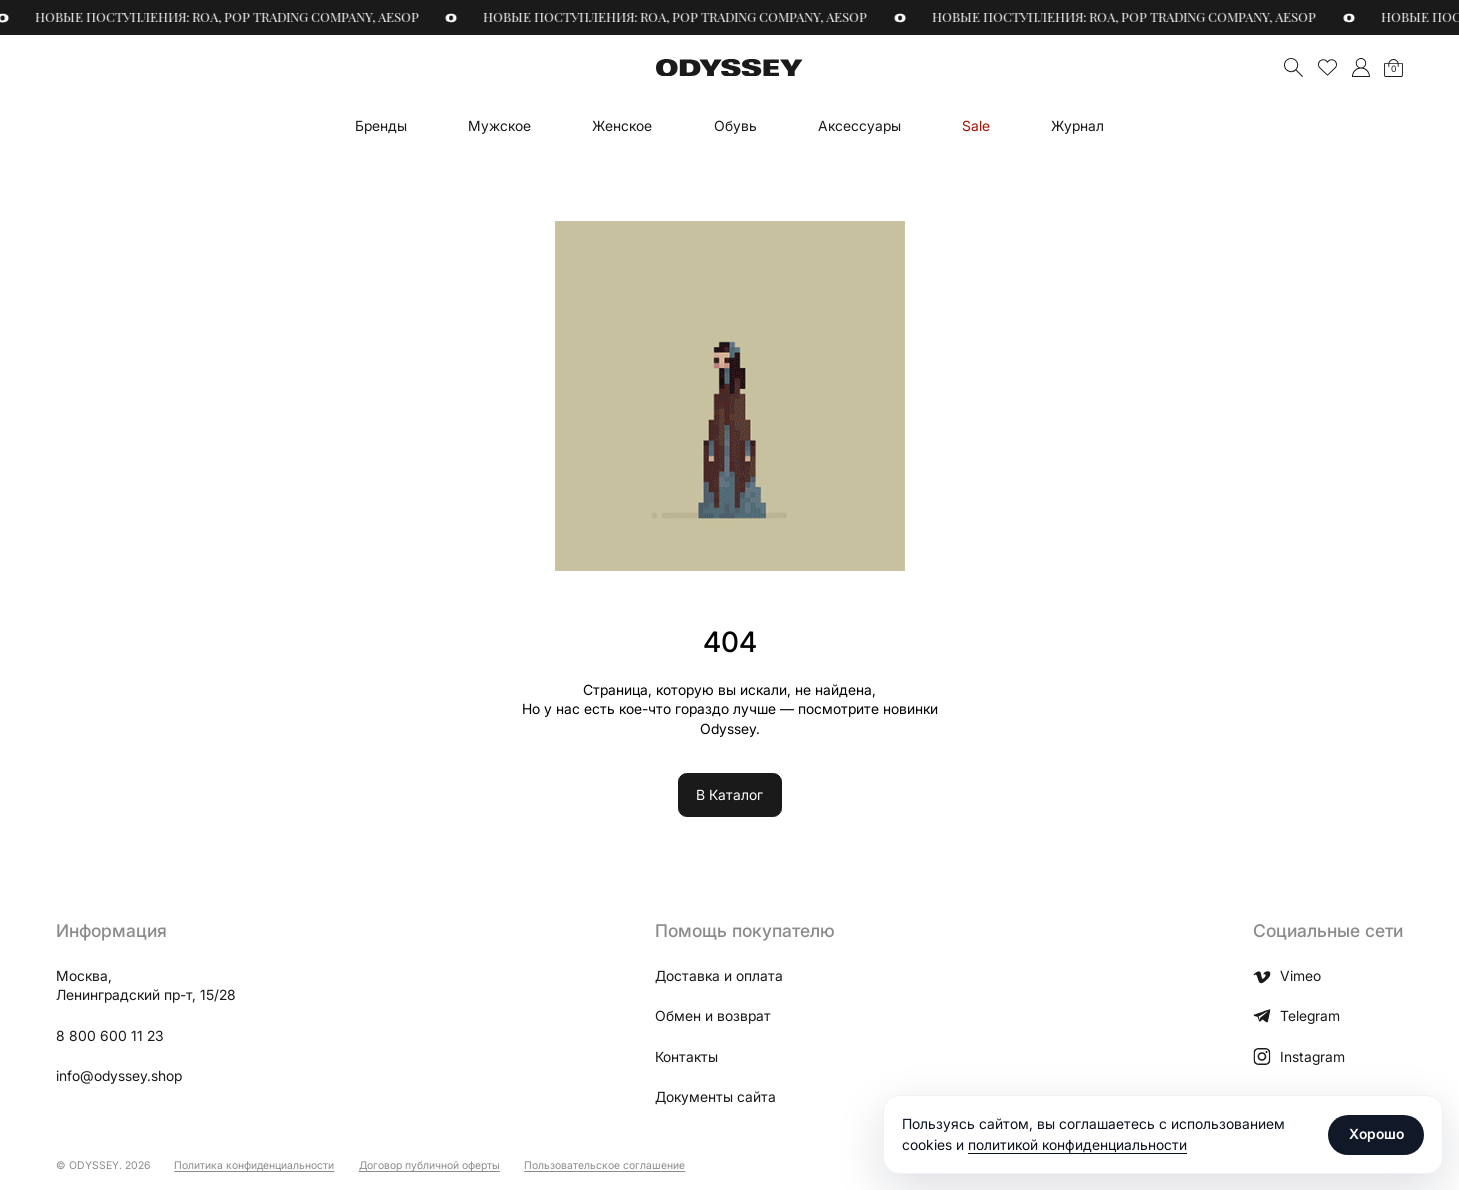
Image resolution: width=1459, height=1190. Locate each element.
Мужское (499, 125)
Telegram (1296, 1016)
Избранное (1327, 67)
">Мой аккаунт (1360, 67)
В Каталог (729, 794)
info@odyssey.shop (119, 1075)
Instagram (1298, 1057)
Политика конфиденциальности (254, 1165)
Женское (622, 125)
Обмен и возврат (713, 1015)
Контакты (686, 1056)
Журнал (1077, 125)
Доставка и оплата (719, 975)
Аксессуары (859, 125)
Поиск (1293, 67)
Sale (976, 125)
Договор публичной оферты (429, 1165)
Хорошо (1376, 1133)
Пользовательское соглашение (604, 1165)
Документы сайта (715, 1096)
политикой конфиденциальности (1077, 1144)
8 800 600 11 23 (110, 1035)
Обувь (735, 125)
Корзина (1393, 69)
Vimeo (1286, 976)
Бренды (381, 125)
